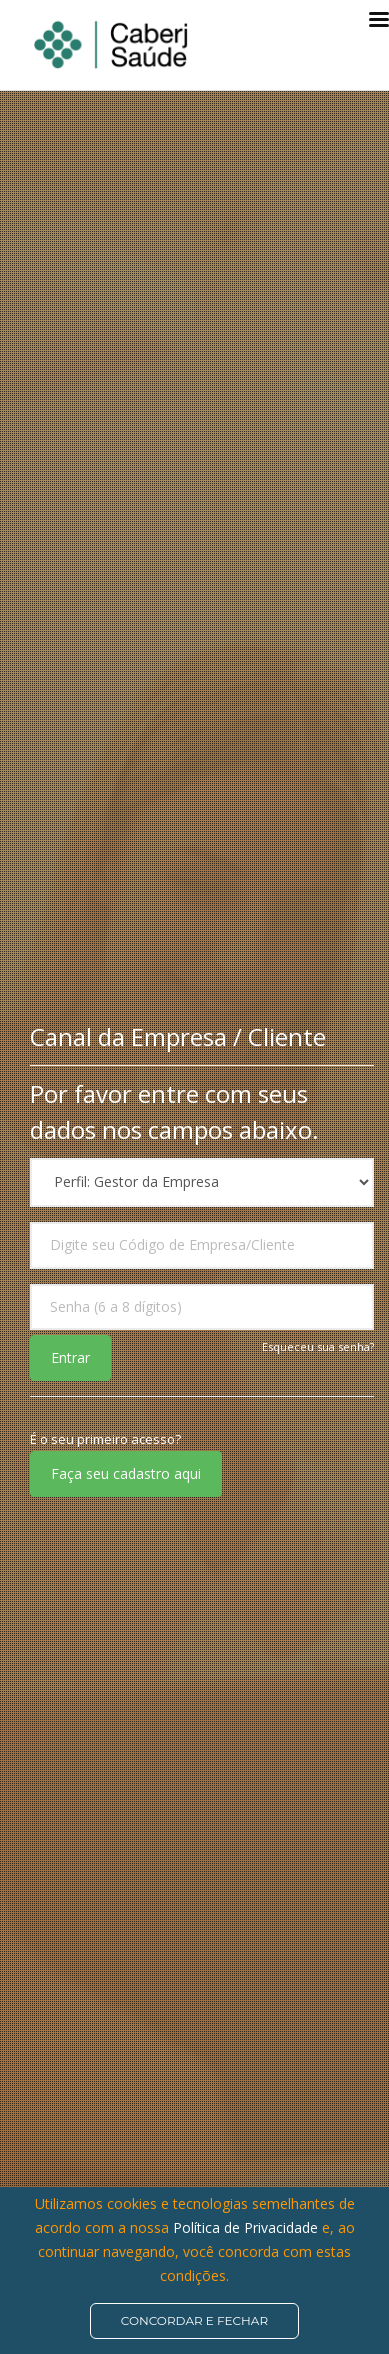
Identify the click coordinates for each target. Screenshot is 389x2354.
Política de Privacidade (247, 2227)
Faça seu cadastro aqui (126, 1473)
